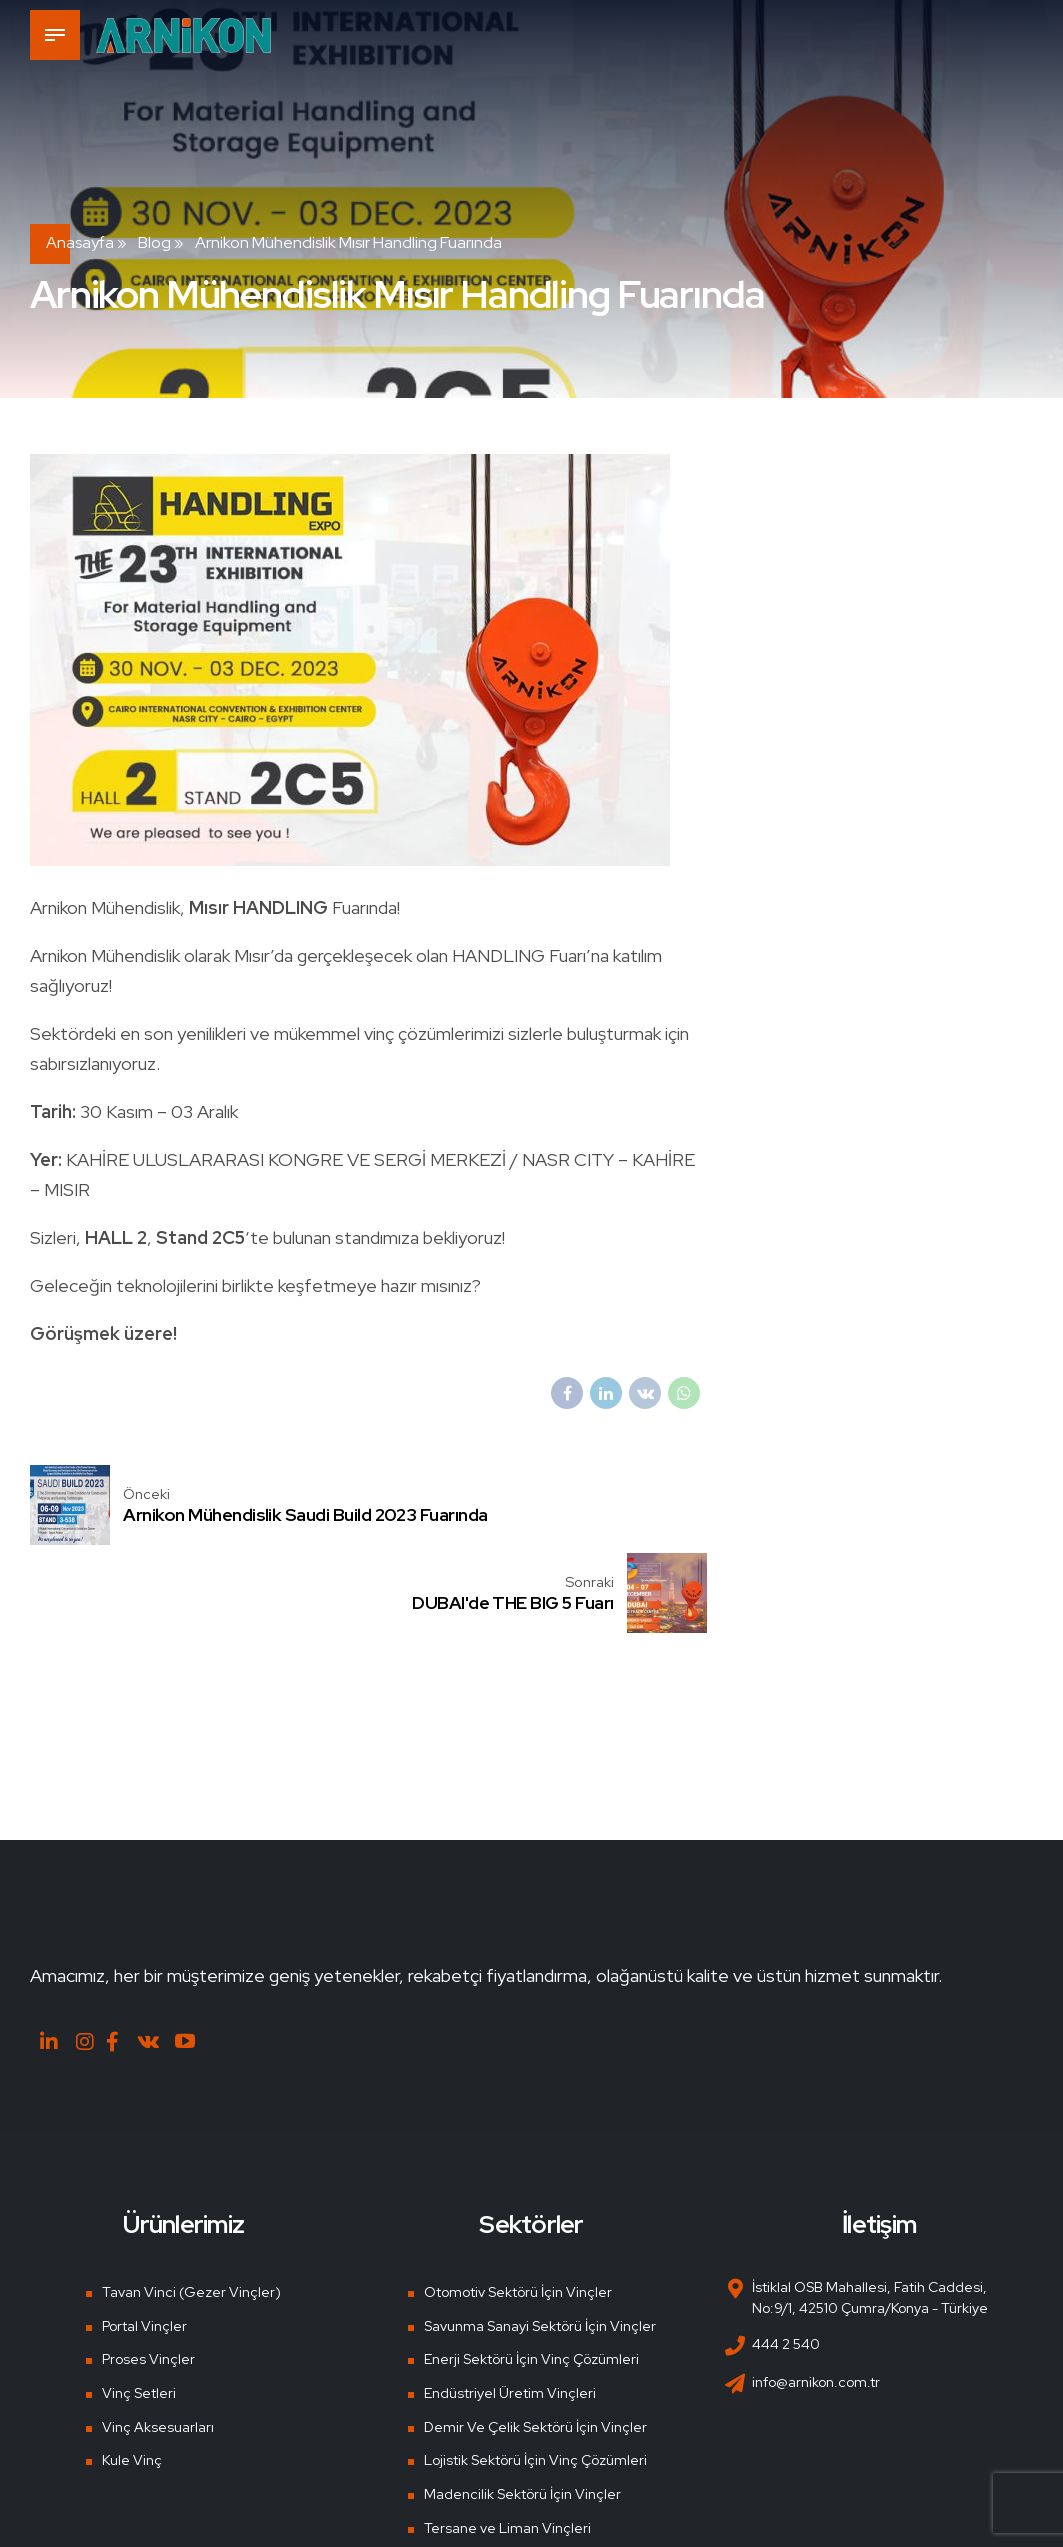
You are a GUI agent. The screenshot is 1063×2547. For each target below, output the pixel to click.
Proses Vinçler (148, 2275)
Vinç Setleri (139, 2309)
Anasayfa (80, 242)
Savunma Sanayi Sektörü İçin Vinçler (540, 2242)
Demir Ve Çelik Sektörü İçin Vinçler (535, 2343)
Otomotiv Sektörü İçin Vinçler (518, 2208)
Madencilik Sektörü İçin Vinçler (522, 2410)
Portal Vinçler (144, 2242)
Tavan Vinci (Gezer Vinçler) (191, 2208)
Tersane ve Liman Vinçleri (507, 2444)
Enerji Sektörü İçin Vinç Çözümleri (531, 2275)
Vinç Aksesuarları (158, 2343)
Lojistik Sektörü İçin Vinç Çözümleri (535, 2376)
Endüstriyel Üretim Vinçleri (510, 2309)
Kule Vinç (132, 2376)
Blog (154, 242)
